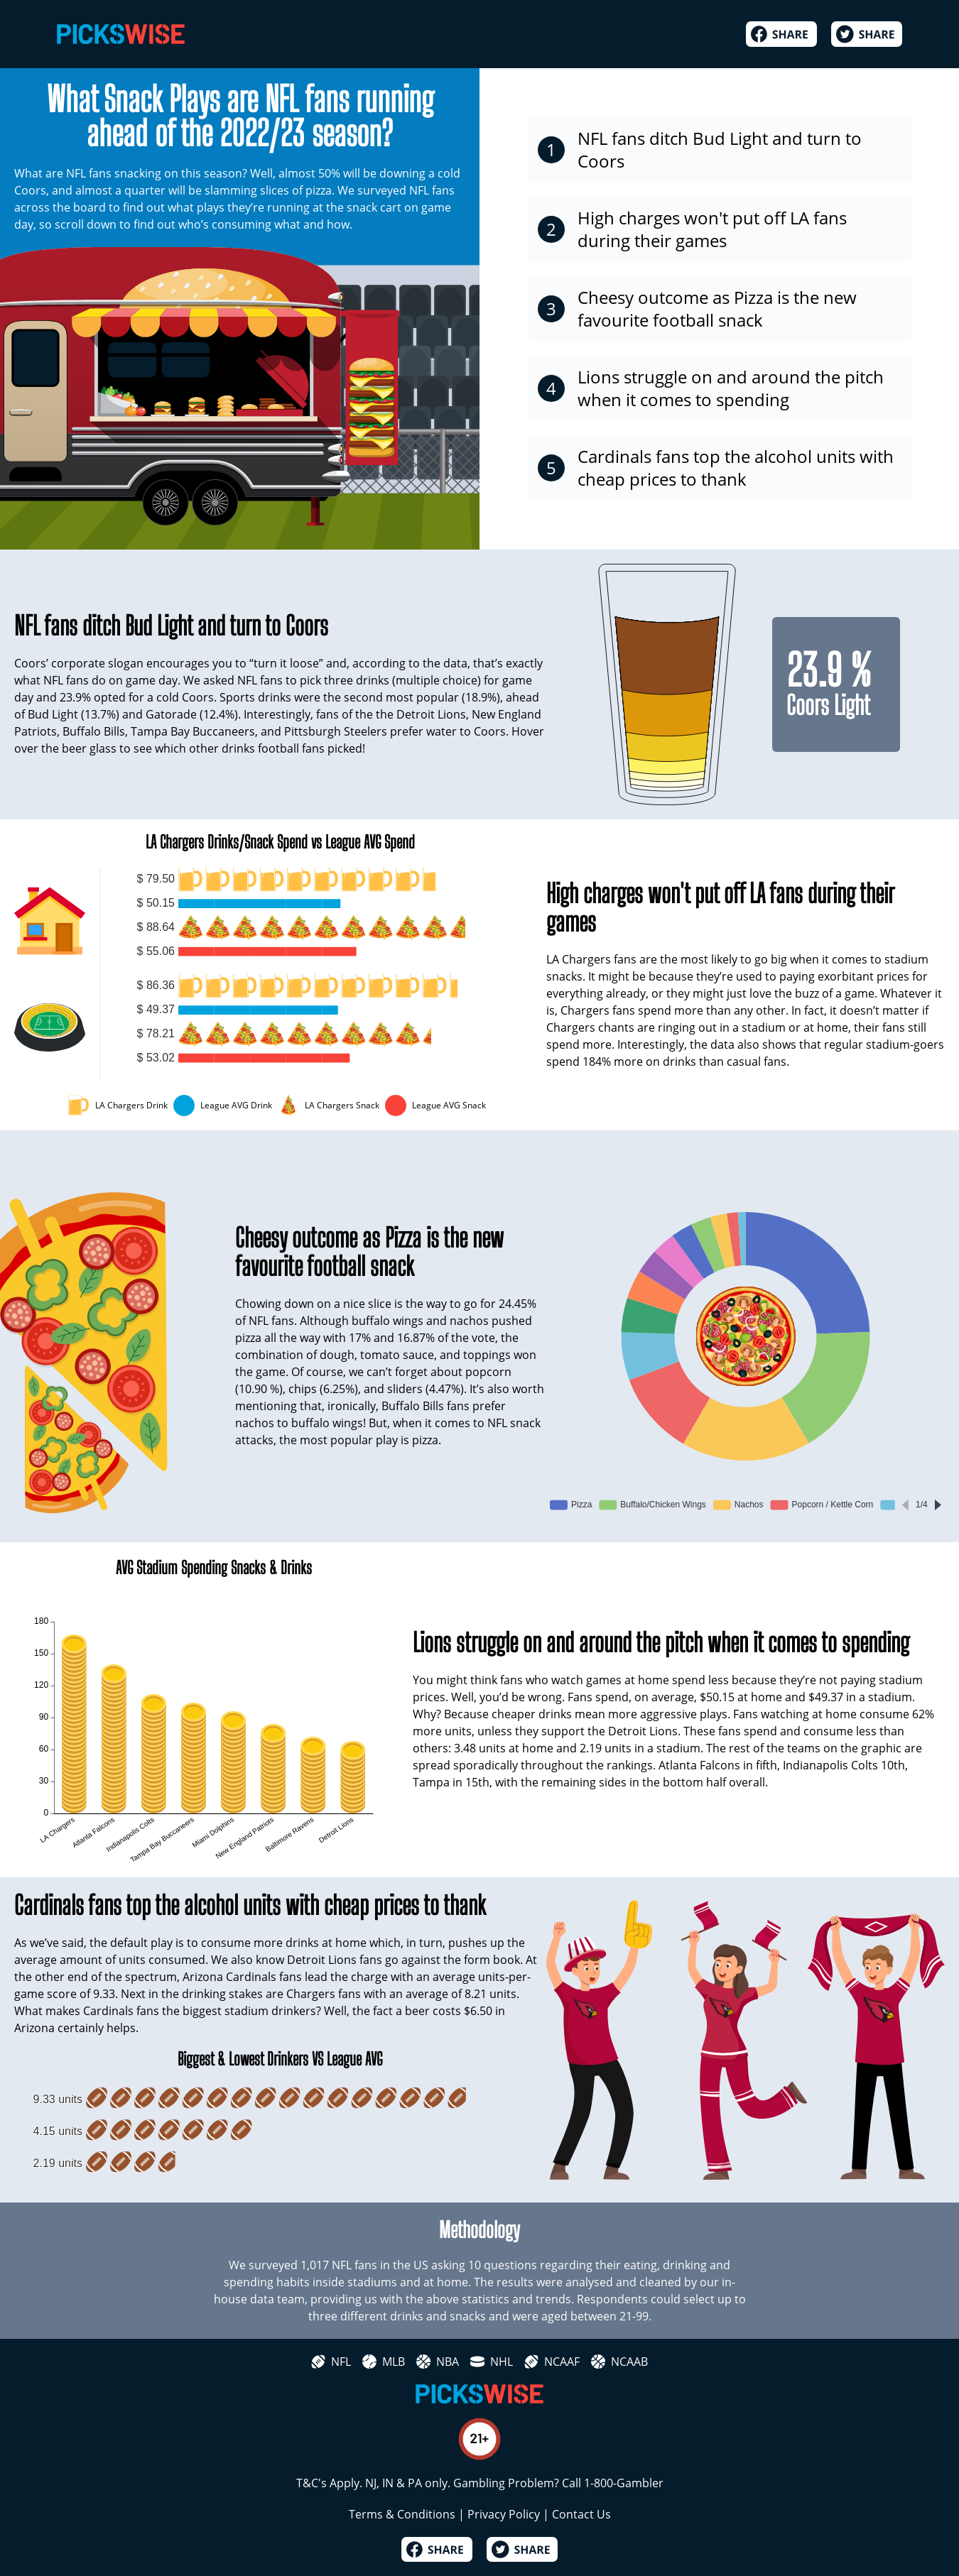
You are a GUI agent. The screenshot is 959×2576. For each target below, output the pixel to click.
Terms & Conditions (402, 2514)
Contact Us (581, 2514)
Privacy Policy (503, 2514)
